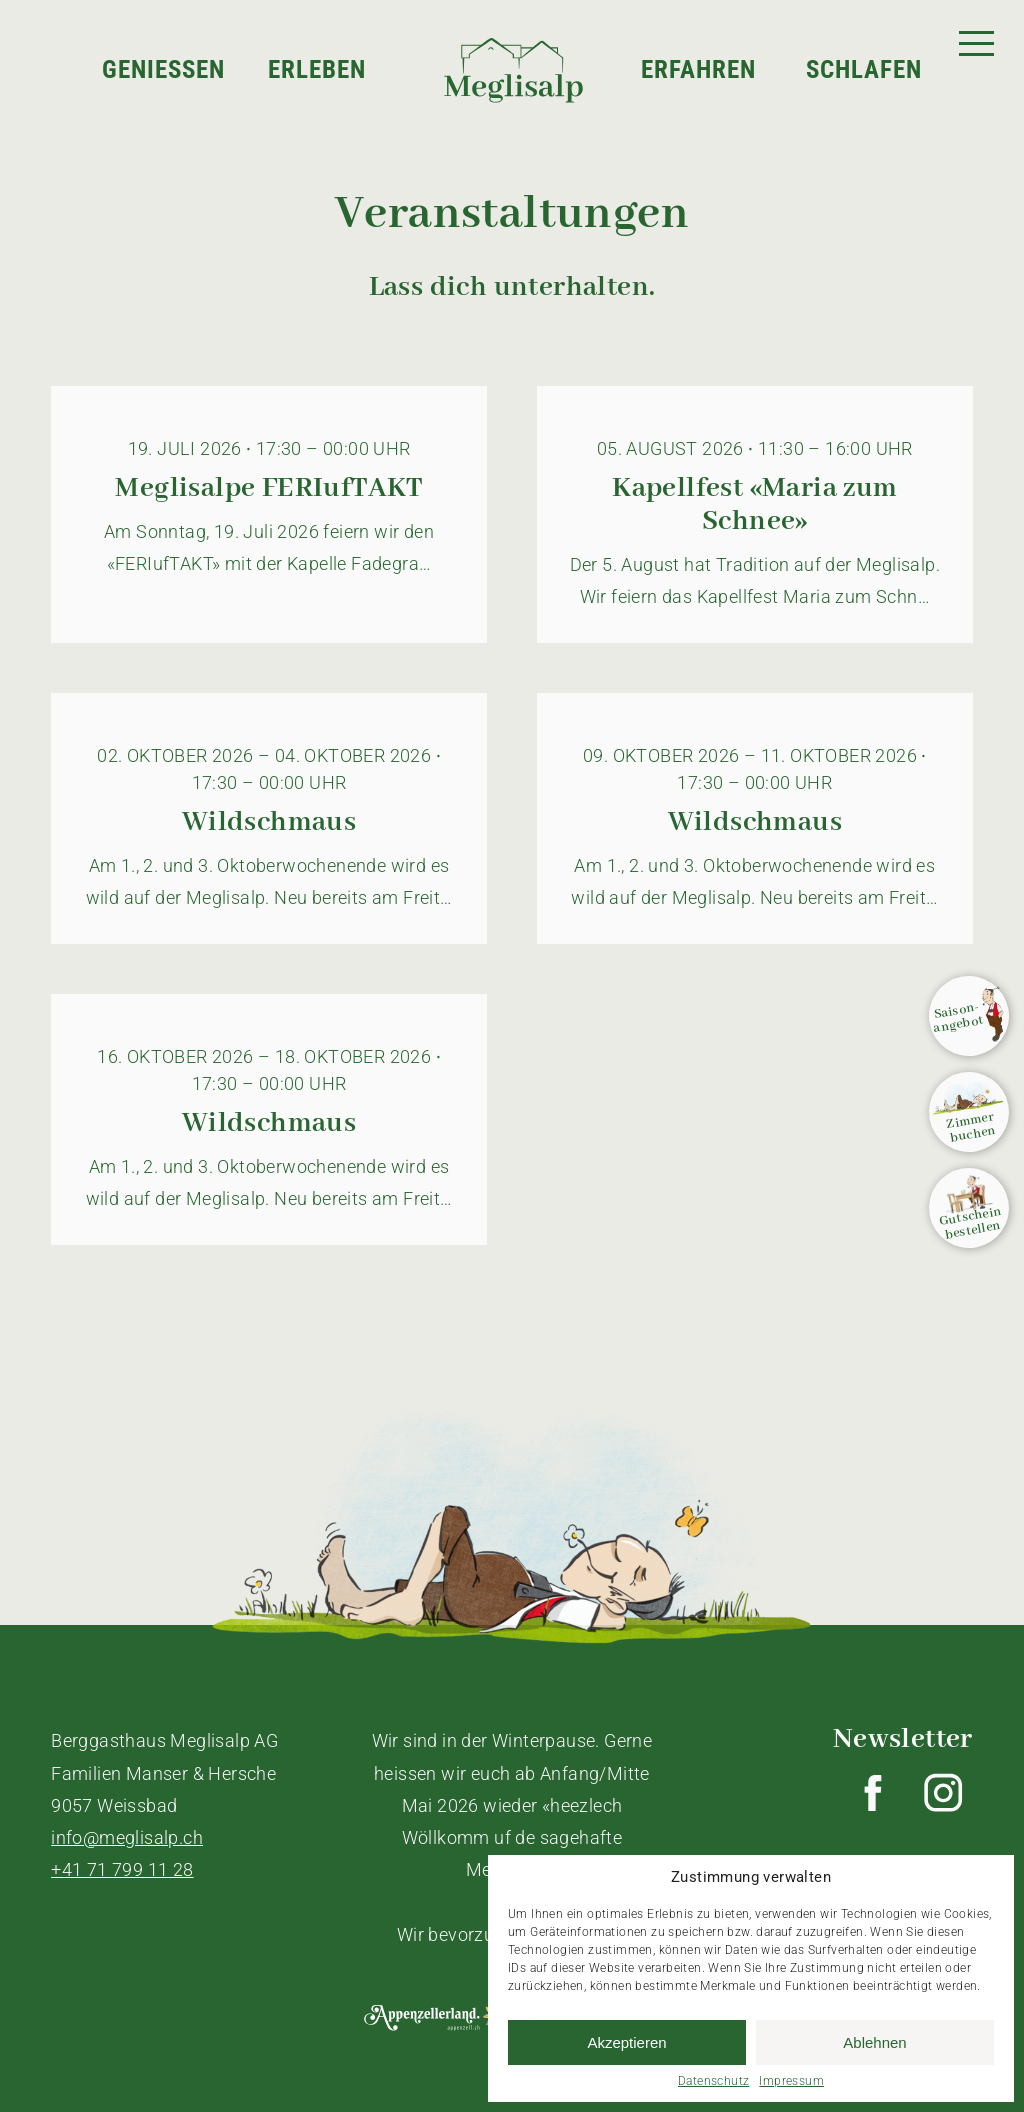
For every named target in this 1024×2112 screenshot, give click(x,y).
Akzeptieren (626, 2042)
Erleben (317, 70)
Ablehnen (874, 2042)
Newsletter (903, 1739)
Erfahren (698, 70)
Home (437, 20)
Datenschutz (713, 2081)
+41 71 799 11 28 (122, 1869)
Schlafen (864, 70)
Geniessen (163, 70)
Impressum (791, 2081)
